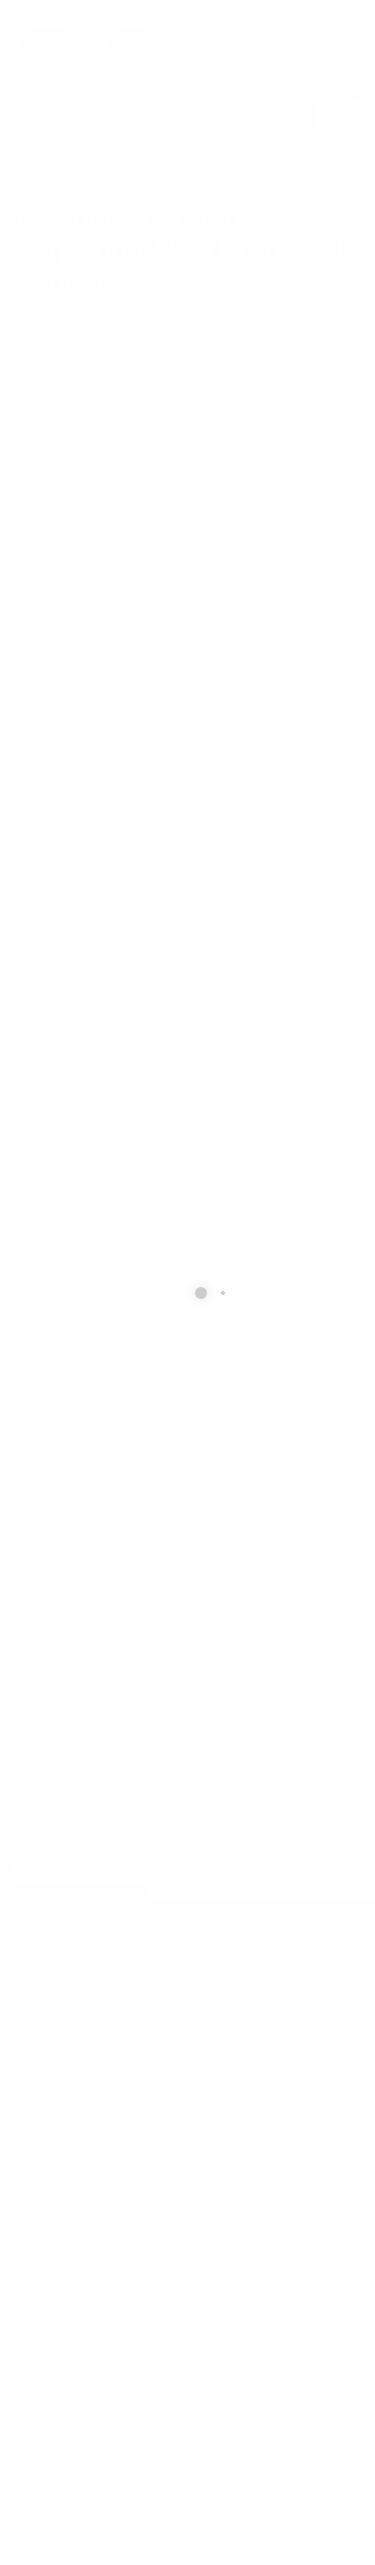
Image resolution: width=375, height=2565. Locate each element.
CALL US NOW (311, 33)
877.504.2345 (316, 49)
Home (31, 190)
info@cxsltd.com (90, 2223)
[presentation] (167, 1742)
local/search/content (129, 190)
